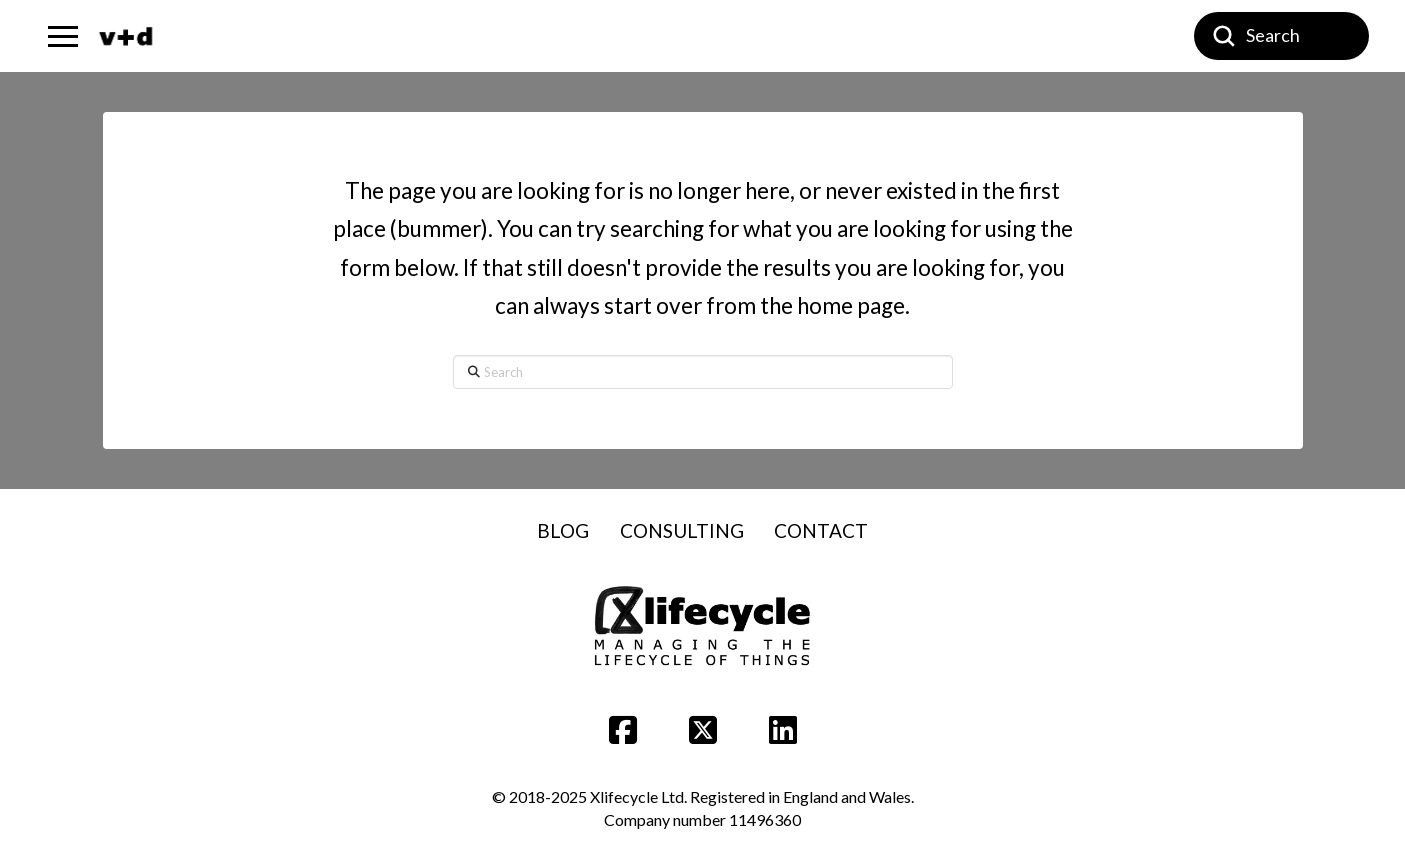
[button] (63, 36)
